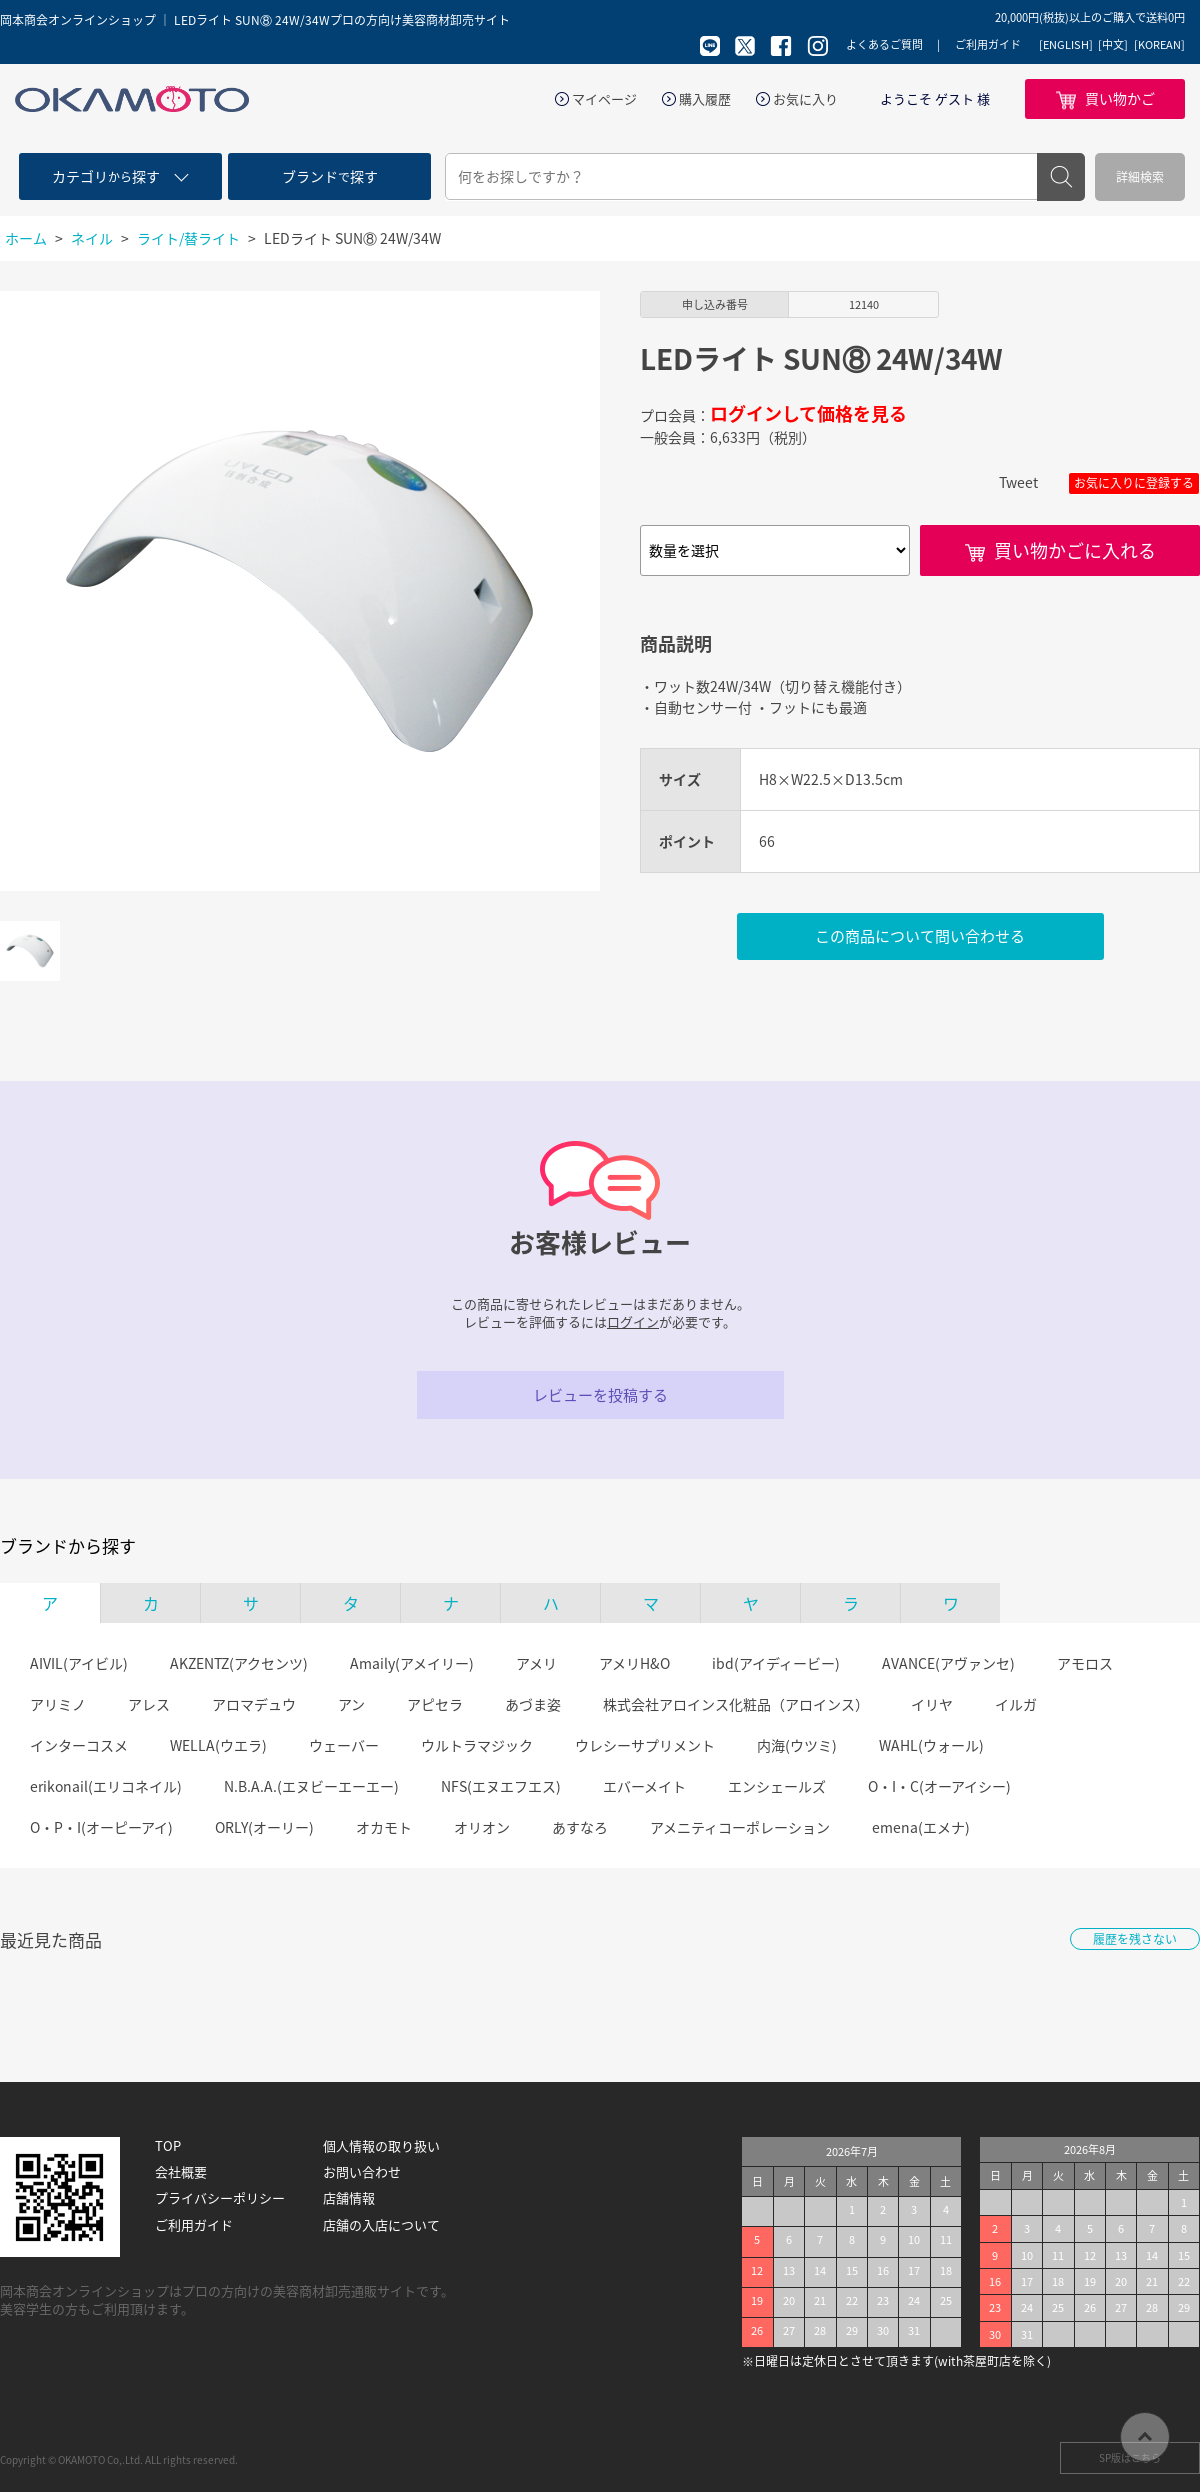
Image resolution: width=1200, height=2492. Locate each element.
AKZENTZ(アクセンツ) (239, 1663)
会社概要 (181, 2172)
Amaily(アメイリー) (412, 1663)
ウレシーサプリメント (645, 1745)
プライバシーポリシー (220, 2198)
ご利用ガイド (988, 44)
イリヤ (932, 1704)
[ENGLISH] (1066, 45)
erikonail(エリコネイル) (106, 1786)
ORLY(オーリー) (264, 1827)
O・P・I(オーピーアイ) (101, 1827)
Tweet (1018, 482)
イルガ (1016, 1704)
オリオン (482, 1827)
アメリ (536, 1663)
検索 (1061, 177)
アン (351, 1704)
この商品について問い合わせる (920, 936)
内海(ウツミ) (797, 1745)
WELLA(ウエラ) (218, 1745)
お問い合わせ (362, 2172)
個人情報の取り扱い (381, 2146)
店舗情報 (349, 2198)
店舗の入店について (381, 2225)
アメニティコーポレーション (740, 1827)
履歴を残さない (1135, 1939)
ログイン (633, 1321)
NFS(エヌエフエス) (501, 1786)
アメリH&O (634, 1663)
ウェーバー (344, 1745)
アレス (149, 1704)
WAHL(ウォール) (931, 1745)
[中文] (1113, 45)
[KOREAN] (1159, 45)
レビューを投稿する (600, 1395)
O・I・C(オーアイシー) (939, 1786)
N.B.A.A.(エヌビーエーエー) (311, 1786)
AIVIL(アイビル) (79, 1663)
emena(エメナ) (921, 1827)
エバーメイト (644, 1786)
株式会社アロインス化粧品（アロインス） (736, 1704)
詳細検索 (1140, 177)
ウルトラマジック (477, 1745)
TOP (168, 2146)
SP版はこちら (1130, 2457)
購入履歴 (705, 99)
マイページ (604, 99)
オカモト (384, 1827)
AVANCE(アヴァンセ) (948, 1663)
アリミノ (58, 1704)
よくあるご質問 (884, 44)
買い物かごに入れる (1075, 550)
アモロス (1085, 1663)
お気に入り (805, 99)
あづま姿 (533, 1704)
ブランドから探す (68, 1546)
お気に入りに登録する (1134, 483)
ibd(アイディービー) (776, 1663)
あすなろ (580, 1827)
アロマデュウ (254, 1704)
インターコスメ (79, 1745)
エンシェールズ (777, 1786)
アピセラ (435, 1704)
